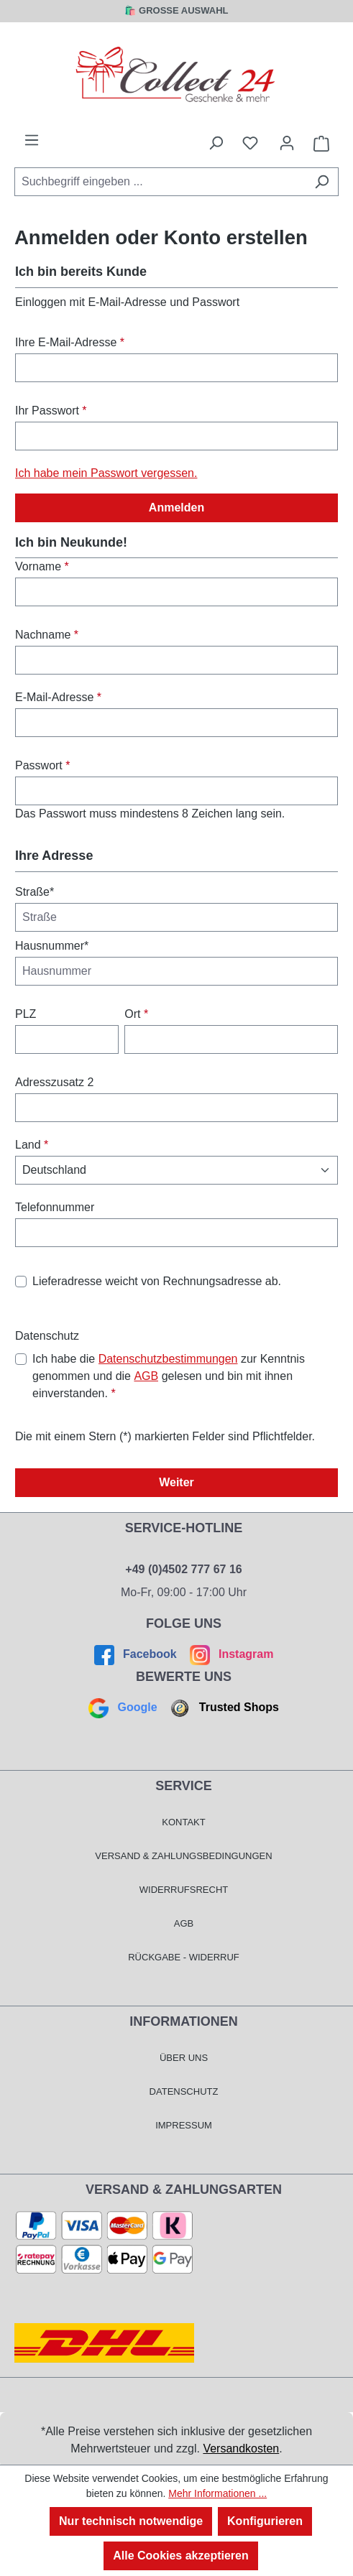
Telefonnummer (54, 1207)
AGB (146, 1376)
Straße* (34, 892)
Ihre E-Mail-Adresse (69, 342)
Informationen (183, 2021)
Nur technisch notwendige (131, 2521)
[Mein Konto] (287, 143)
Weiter (176, 1482)
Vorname (42, 566)
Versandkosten (241, 2448)
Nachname (46, 635)
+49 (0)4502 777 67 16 (183, 1569)
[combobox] (160, 181)
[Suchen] (322, 181)
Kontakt (183, 1822)
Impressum (183, 2125)
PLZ (25, 1014)
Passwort (42, 765)
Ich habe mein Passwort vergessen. (106, 473)
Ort (136, 1014)
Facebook (137, 1654)
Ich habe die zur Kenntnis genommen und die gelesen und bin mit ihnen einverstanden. (168, 1374)
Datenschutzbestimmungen (168, 1359)
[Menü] (31, 140)
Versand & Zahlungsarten (184, 2189)
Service (183, 1786)
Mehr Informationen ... (217, 2493)
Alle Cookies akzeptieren (181, 2555)
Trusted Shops (223, 1707)
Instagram (229, 1654)
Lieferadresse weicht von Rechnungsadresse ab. (156, 1281)
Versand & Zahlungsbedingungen (183, 1855)
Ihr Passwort (51, 410)
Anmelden (176, 507)
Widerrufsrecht (184, 1889)
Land (31, 1145)
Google (124, 1707)
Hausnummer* (51, 946)
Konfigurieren (265, 2521)
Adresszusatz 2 (54, 1082)
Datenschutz (184, 2091)
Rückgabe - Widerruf (183, 1957)
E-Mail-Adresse (58, 697)
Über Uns (184, 2057)
